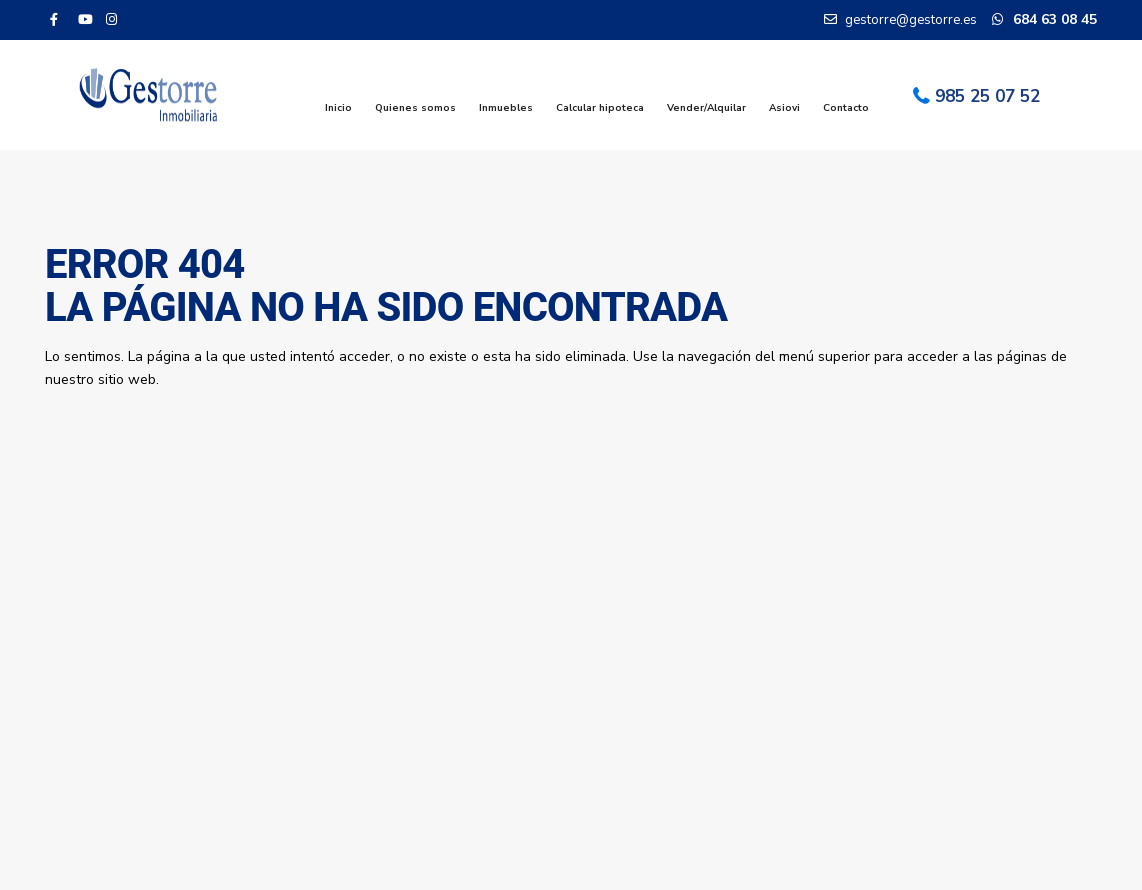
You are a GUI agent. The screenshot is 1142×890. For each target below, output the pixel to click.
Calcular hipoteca (600, 108)
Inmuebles (506, 108)
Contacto (846, 108)
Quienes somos (415, 108)
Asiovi (784, 108)
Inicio (338, 108)
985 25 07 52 (987, 96)
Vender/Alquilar (706, 108)
